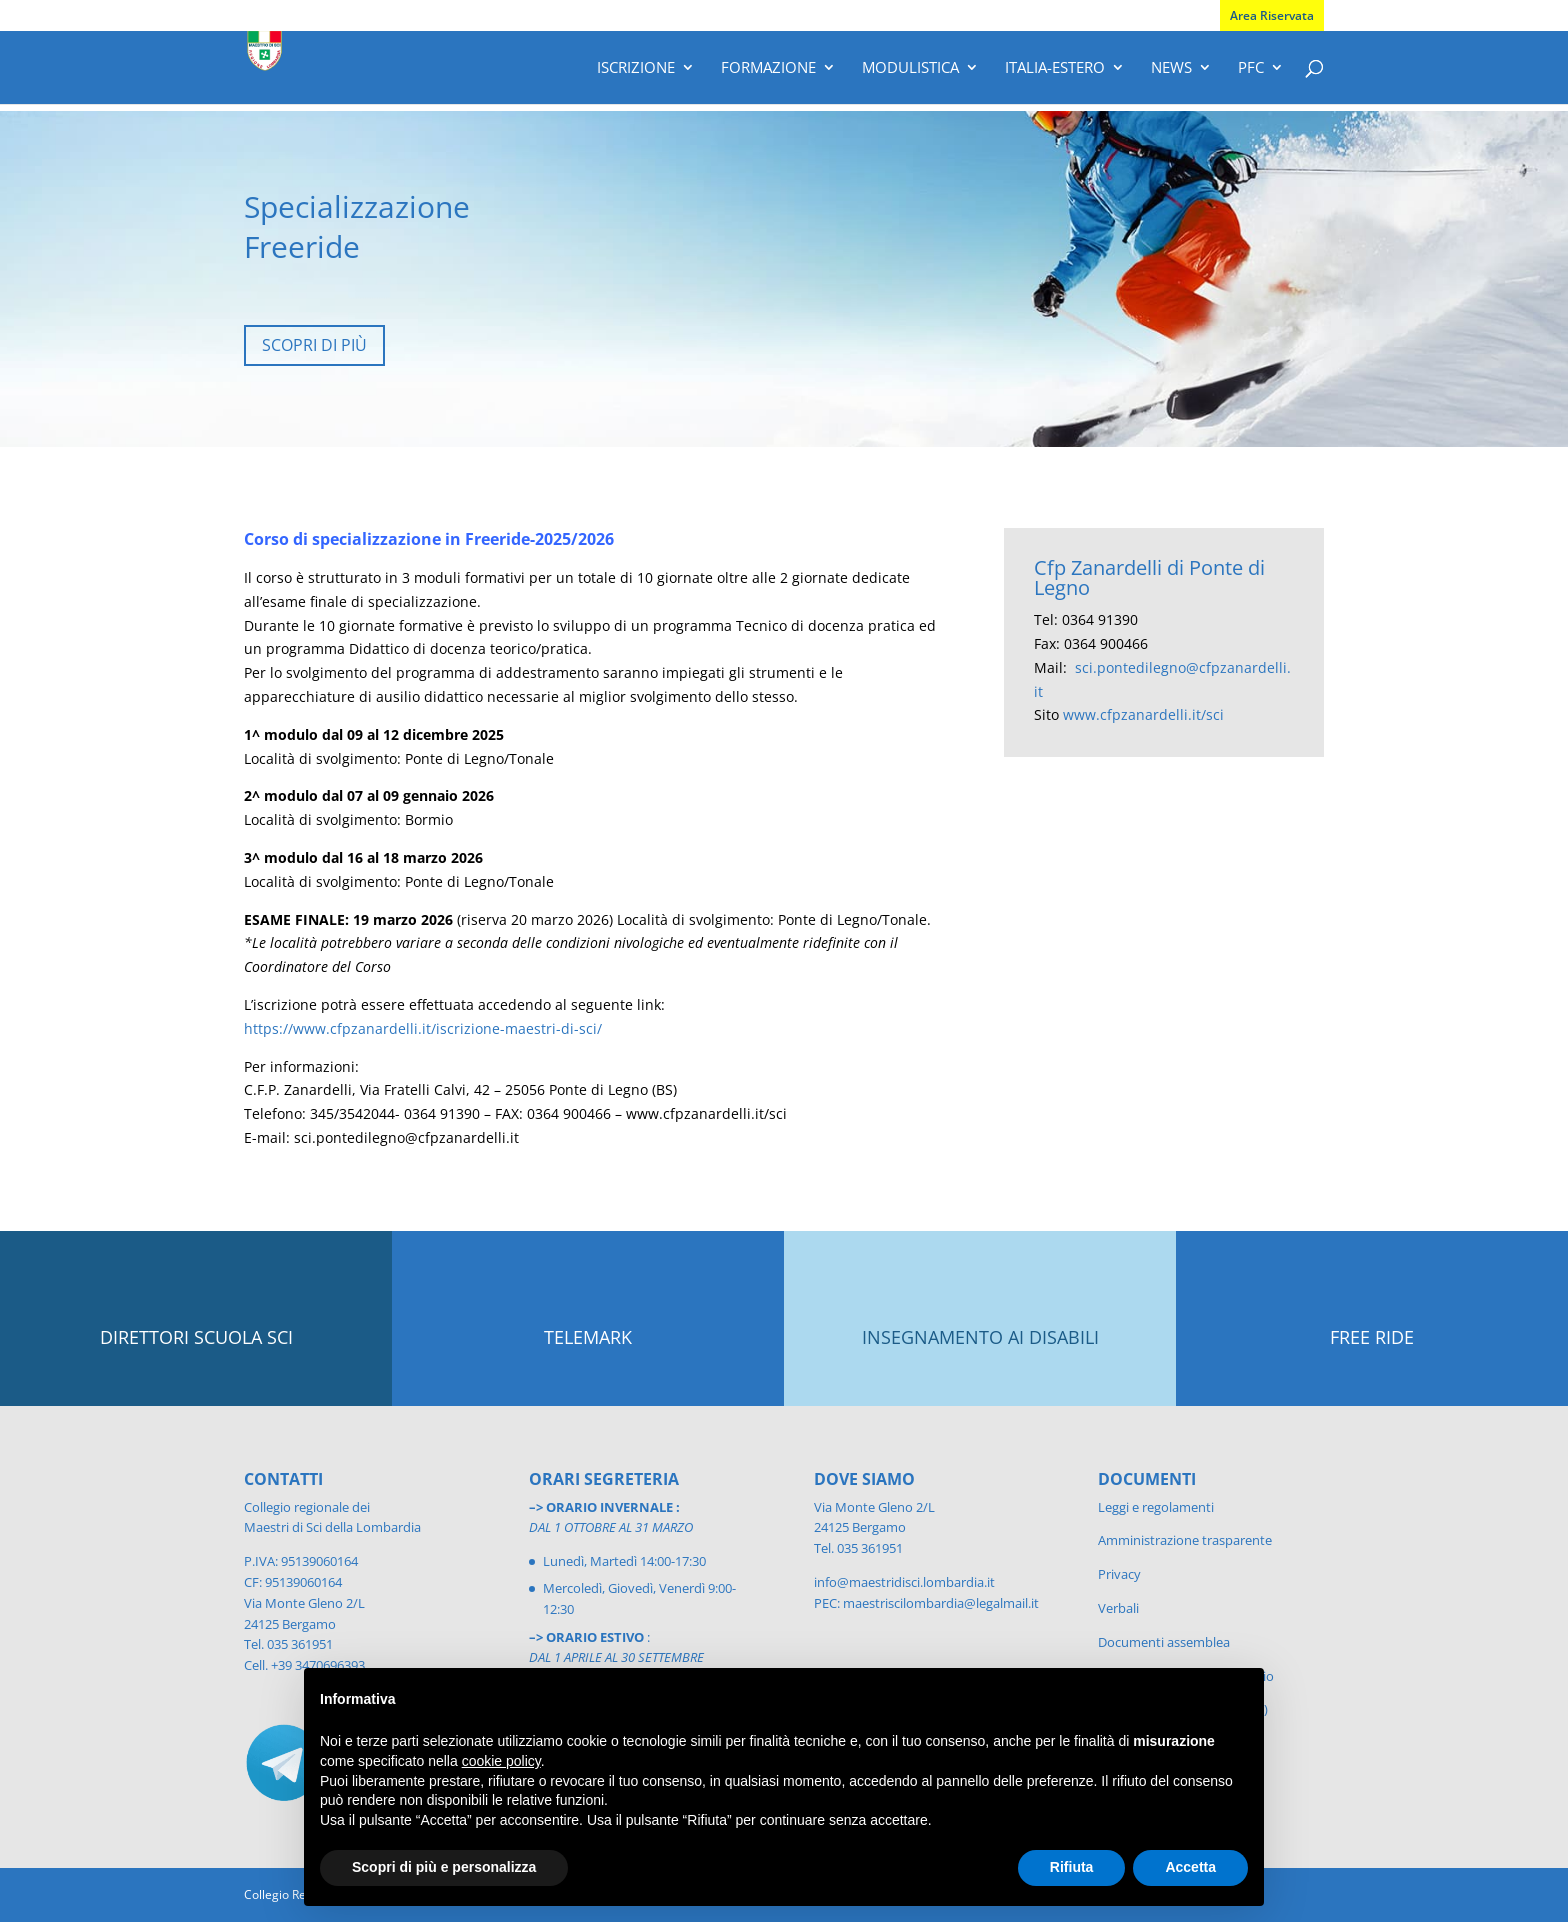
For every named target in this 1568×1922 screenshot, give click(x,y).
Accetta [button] (1190, 1867)
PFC (1251, 68)
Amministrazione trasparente (1185, 1540)
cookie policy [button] (501, 1761)
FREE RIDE (1372, 1337)
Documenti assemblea (1164, 1642)
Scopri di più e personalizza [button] (444, 1867)
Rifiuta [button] (1072, 1867)
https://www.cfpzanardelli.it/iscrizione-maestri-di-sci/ (423, 1028)
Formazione (768, 68)
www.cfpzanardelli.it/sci (1143, 714)
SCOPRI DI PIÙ (314, 345)
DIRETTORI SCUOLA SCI (196, 1337)
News (1171, 68)
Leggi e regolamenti (1156, 1507)
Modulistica (910, 68)
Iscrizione (636, 68)
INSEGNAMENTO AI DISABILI (980, 1337)
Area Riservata (1272, 15)
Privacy (1119, 1574)
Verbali (1118, 1608)
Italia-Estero (1055, 68)
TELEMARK (588, 1337)
